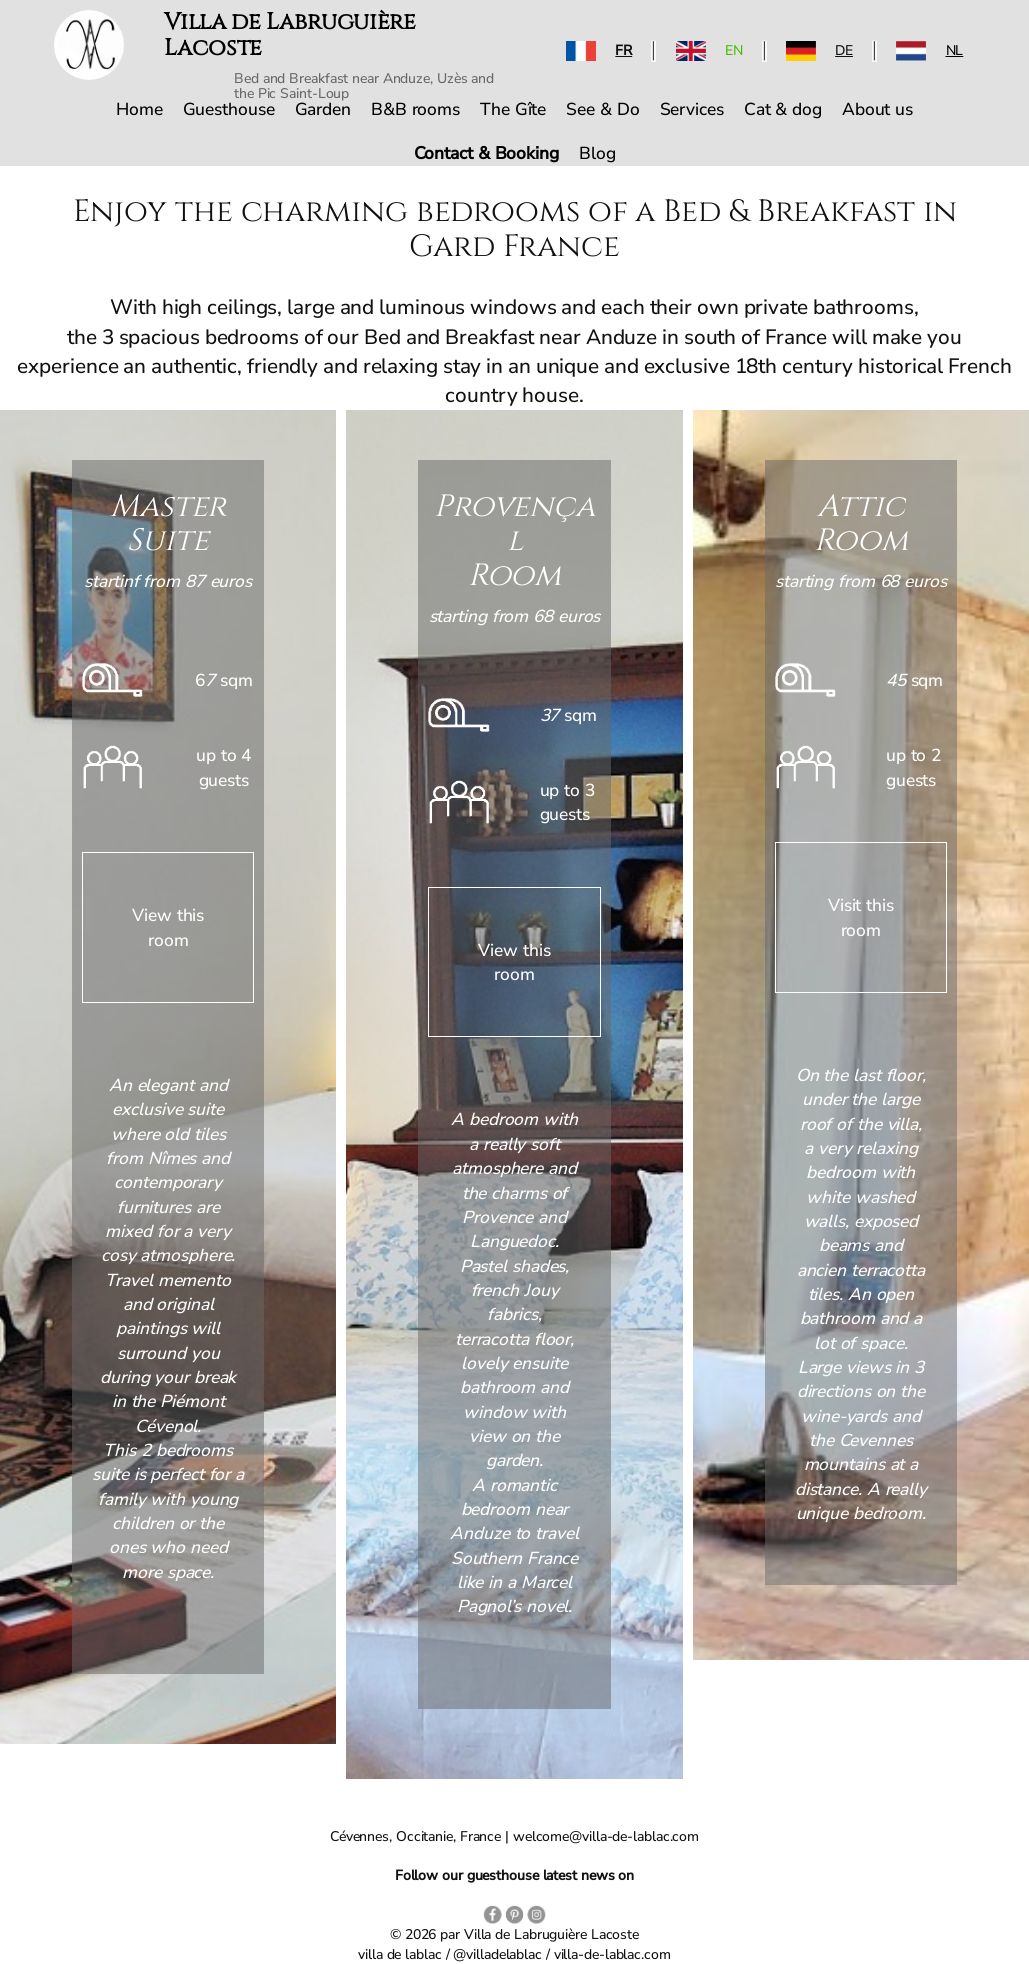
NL (955, 50)
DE (844, 50)
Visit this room (861, 917)
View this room (168, 927)
